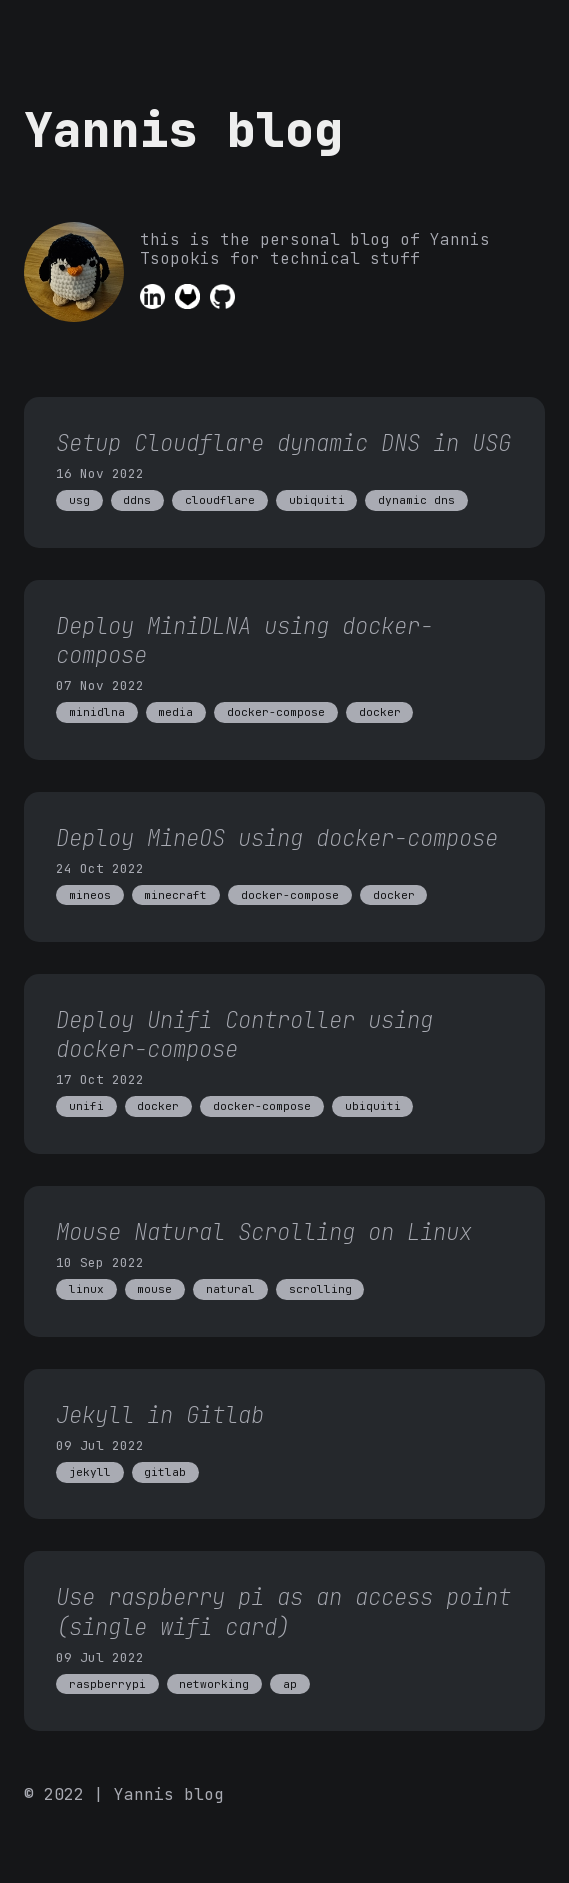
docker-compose (276, 712)
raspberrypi (107, 1684)
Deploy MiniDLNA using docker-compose (244, 640)
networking (214, 1684)
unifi (86, 1106)
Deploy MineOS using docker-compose (277, 838)
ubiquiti (317, 500)
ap (290, 1684)
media (175, 712)
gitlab (165, 1472)
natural (230, 1289)
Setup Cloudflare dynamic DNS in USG (283, 443)
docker (380, 712)
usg (79, 500)
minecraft (175, 895)
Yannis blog (183, 129)
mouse (154, 1289)
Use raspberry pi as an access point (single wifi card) (283, 1611)
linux (86, 1289)
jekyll (90, 1472)
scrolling (320, 1289)
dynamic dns (416, 500)
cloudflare (220, 500)
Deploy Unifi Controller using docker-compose (244, 1034)
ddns (137, 500)
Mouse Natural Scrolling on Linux (264, 1232)
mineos (90, 895)
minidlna (97, 712)
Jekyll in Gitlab (160, 1415)
